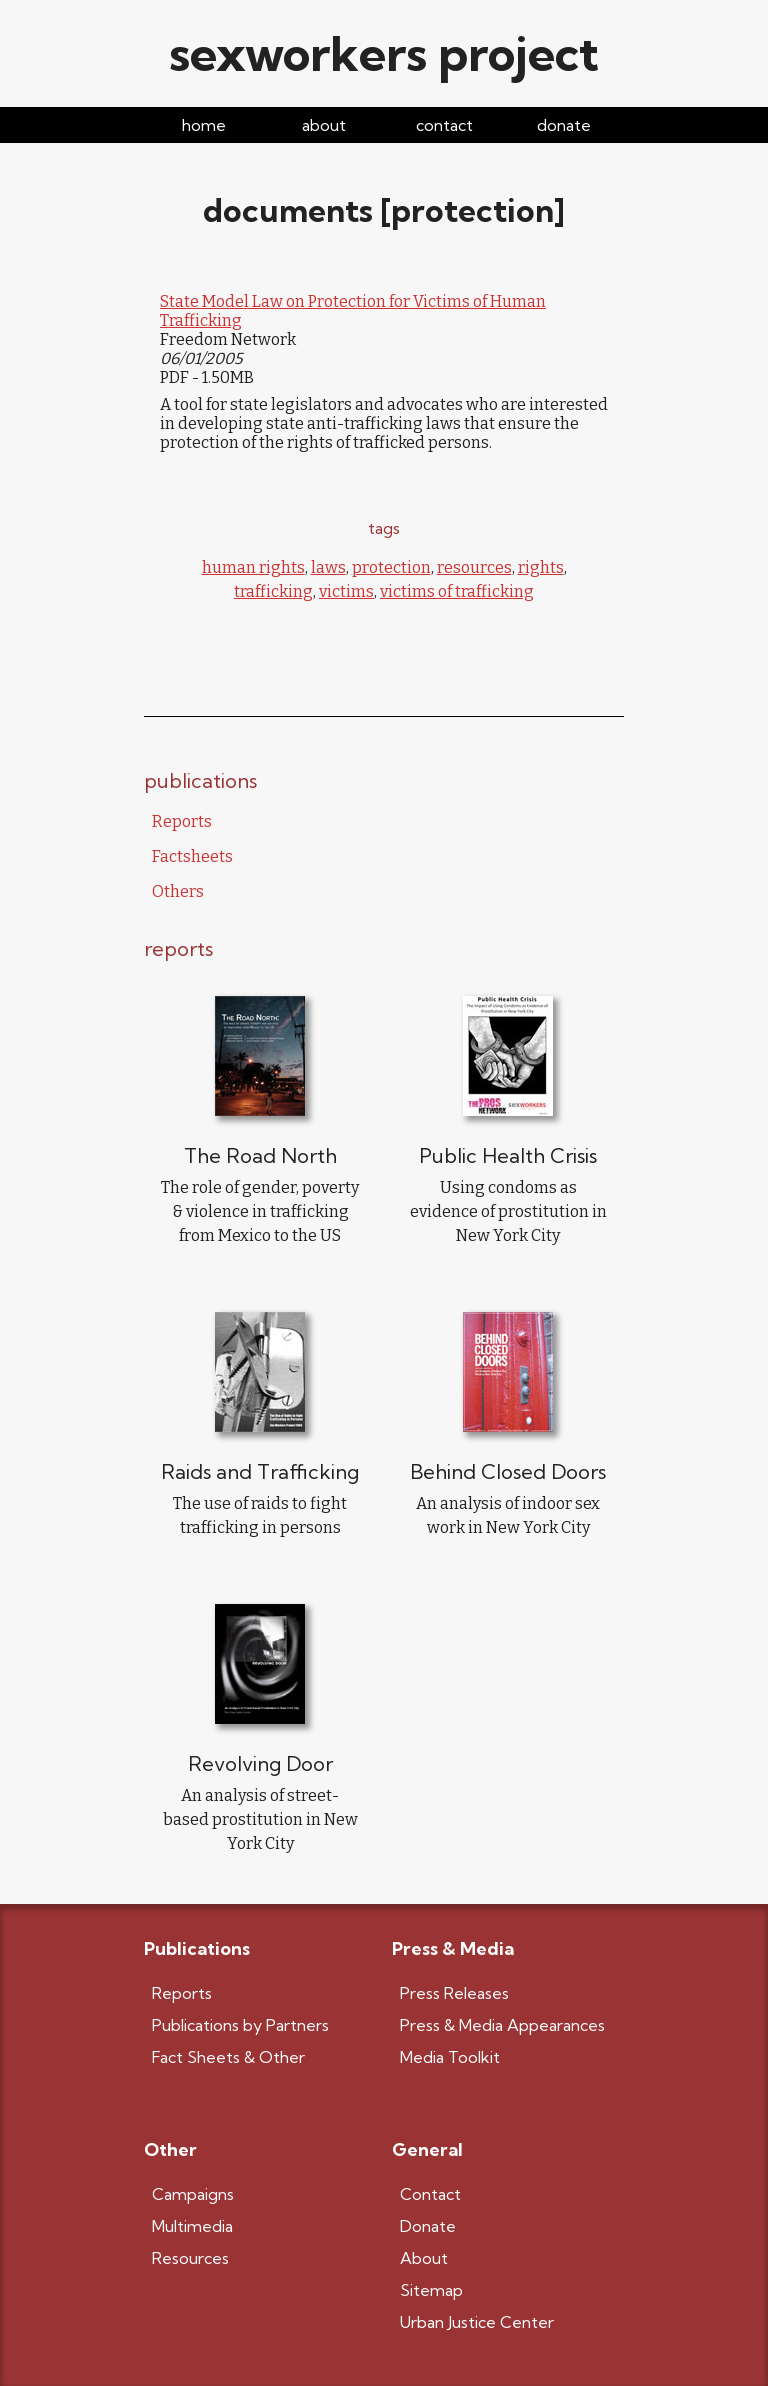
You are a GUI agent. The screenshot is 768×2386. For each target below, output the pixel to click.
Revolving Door (260, 1763)
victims (346, 591)
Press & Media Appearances (502, 2025)
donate (564, 125)
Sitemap (431, 2290)
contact (444, 125)
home (204, 125)
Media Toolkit (450, 2057)
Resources (190, 2258)
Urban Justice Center (477, 2322)
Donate (428, 2226)
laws (328, 567)
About (424, 2258)
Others (178, 891)
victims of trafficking (457, 591)
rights (541, 567)
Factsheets (192, 856)
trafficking (273, 591)
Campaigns (193, 2194)
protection (391, 567)
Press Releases (454, 1993)
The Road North (260, 1155)
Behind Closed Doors (508, 1471)
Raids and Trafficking (260, 1471)
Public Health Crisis (508, 1155)
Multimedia (192, 2226)
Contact (430, 2194)
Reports (182, 821)
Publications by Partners (240, 2025)
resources (474, 567)
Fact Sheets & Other (228, 2057)
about (324, 125)
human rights (253, 567)
